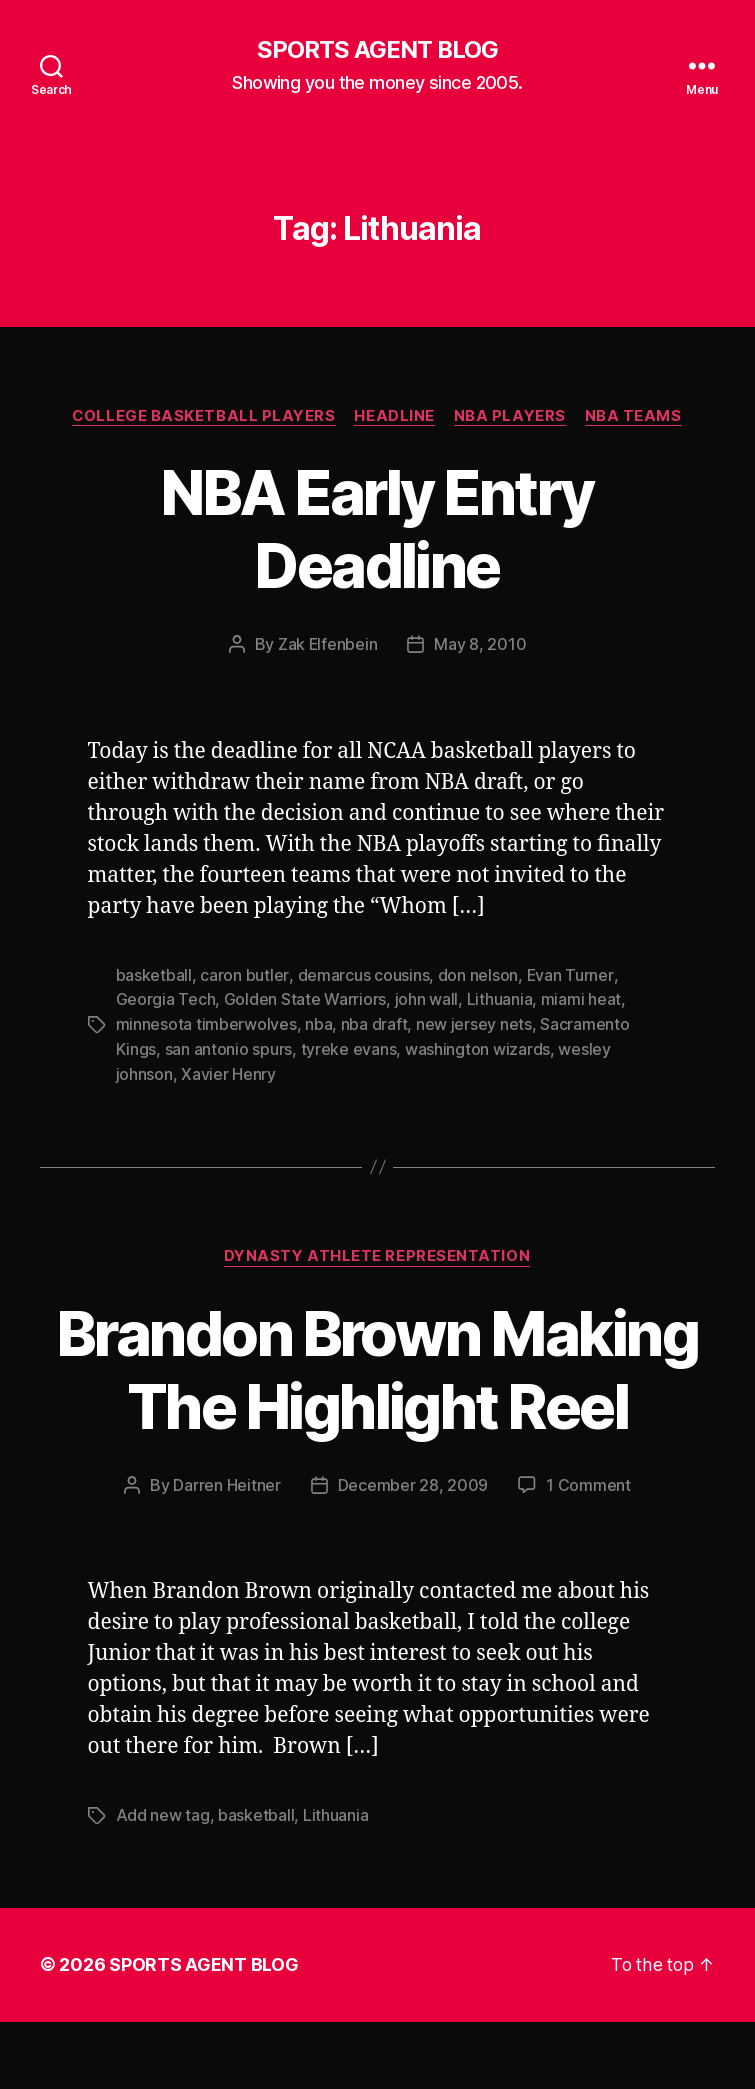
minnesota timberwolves (206, 1023)
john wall (427, 999)
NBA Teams (635, 416)
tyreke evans (349, 1047)
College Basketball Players (203, 416)
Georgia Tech (166, 999)
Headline (395, 416)
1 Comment (588, 1554)
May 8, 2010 (481, 645)
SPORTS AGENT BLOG (377, 50)
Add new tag (163, 1884)
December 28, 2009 (413, 1554)
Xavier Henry (228, 1071)
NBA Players (511, 416)
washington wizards (477, 1047)
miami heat (581, 999)
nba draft (374, 1023)
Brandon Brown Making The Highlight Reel (377, 1402)
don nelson (477, 975)
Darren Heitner (226, 1554)
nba (318, 1023)
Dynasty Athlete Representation (377, 1253)
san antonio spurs (228, 1047)
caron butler (244, 975)
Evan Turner (568, 975)
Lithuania (500, 999)
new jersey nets (474, 1023)
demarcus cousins (363, 975)
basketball (154, 975)
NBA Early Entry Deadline (377, 529)
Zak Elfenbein (327, 645)
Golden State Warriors (305, 999)
